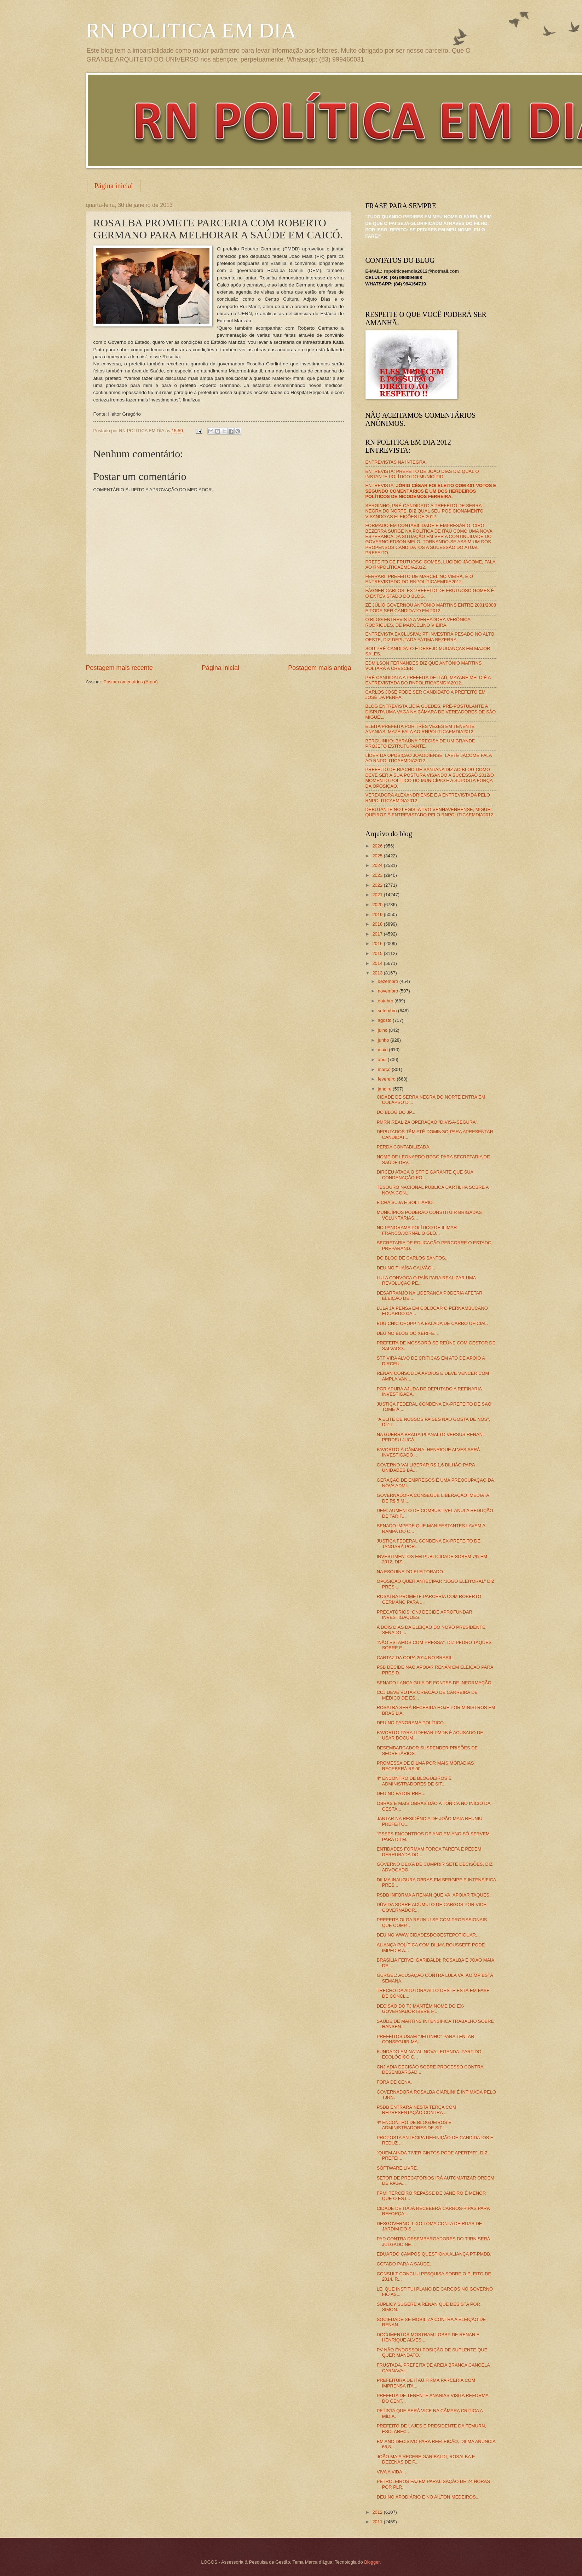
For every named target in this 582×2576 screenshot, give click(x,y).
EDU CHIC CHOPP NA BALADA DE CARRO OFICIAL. (432, 1323)
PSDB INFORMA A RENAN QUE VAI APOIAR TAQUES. (434, 1895)
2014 (378, 963)
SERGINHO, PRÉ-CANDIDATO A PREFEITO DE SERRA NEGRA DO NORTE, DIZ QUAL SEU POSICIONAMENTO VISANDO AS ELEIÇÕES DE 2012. (424, 511)
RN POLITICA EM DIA (191, 30)
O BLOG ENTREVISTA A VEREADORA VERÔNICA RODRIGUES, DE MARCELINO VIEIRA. (418, 622)
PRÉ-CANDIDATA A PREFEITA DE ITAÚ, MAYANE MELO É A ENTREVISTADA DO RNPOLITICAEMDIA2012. (428, 680)
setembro (388, 1010)
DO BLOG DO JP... (396, 1112)
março (385, 1069)
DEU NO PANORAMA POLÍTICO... (412, 1722)
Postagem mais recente (119, 667)
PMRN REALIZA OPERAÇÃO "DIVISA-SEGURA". (428, 1122)
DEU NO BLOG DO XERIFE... (407, 1333)
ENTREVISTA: (430, 491)
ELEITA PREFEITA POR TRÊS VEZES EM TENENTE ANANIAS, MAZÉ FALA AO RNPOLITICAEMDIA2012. (420, 729)
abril (383, 1059)
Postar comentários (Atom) (131, 681)
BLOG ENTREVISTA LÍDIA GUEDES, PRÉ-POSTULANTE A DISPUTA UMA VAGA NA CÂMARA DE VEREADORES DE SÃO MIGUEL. (430, 712)
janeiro (385, 1089)
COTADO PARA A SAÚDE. (404, 2264)
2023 (378, 875)
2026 (378, 846)
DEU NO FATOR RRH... (401, 1793)
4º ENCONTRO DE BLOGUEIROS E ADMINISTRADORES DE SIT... (414, 1781)
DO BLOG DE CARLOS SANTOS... (413, 1258)
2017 (378, 934)
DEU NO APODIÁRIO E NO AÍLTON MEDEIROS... (428, 2497)
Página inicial (113, 186)
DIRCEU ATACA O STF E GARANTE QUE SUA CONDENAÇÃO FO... (425, 1174)
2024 (378, 865)
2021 (378, 894)
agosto (385, 1020)
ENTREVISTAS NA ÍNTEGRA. (396, 462)
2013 (378, 973)
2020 (378, 904)
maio (383, 1049)
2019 (378, 914)
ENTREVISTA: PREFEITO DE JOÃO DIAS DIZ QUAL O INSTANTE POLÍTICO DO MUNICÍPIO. (422, 474)
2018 (378, 924)
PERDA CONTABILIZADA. (404, 1147)
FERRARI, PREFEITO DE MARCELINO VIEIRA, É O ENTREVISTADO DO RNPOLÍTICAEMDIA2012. (419, 579)
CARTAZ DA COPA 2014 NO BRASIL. (415, 1657)
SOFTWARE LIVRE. (397, 2168)
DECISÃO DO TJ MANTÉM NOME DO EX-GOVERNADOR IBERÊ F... (421, 2008)
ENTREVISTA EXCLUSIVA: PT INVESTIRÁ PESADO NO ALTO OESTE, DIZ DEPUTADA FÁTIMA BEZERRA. (429, 636)
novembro (388, 991)
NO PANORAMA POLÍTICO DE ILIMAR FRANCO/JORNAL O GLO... (417, 1230)
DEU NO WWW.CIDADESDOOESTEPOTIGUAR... (428, 1935)
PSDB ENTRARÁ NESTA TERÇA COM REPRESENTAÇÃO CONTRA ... (416, 2110)
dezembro (388, 981)
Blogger (372, 2562)
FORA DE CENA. (394, 2082)
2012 (378, 2512)
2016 (378, 943)
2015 (378, 953)
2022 (378, 885)
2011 (378, 2521)
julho (383, 1030)
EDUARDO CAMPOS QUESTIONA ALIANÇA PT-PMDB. (434, 2254)
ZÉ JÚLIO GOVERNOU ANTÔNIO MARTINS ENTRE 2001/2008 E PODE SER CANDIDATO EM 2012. (430, 607)
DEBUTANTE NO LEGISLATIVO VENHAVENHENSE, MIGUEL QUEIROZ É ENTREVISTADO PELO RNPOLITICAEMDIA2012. (430, 812)
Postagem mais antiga (319, 667)
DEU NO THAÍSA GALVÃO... (406, 1267)
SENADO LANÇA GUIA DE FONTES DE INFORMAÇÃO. (435, 1682)
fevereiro (387, 1079)
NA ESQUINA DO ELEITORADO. (410, 1571)
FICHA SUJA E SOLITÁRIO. (405, 1202)
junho (384, 1040)
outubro (386, 1000)
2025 (378, 855)
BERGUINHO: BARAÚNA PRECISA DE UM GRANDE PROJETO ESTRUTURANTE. (420, 743)
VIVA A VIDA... (391, 2471)
